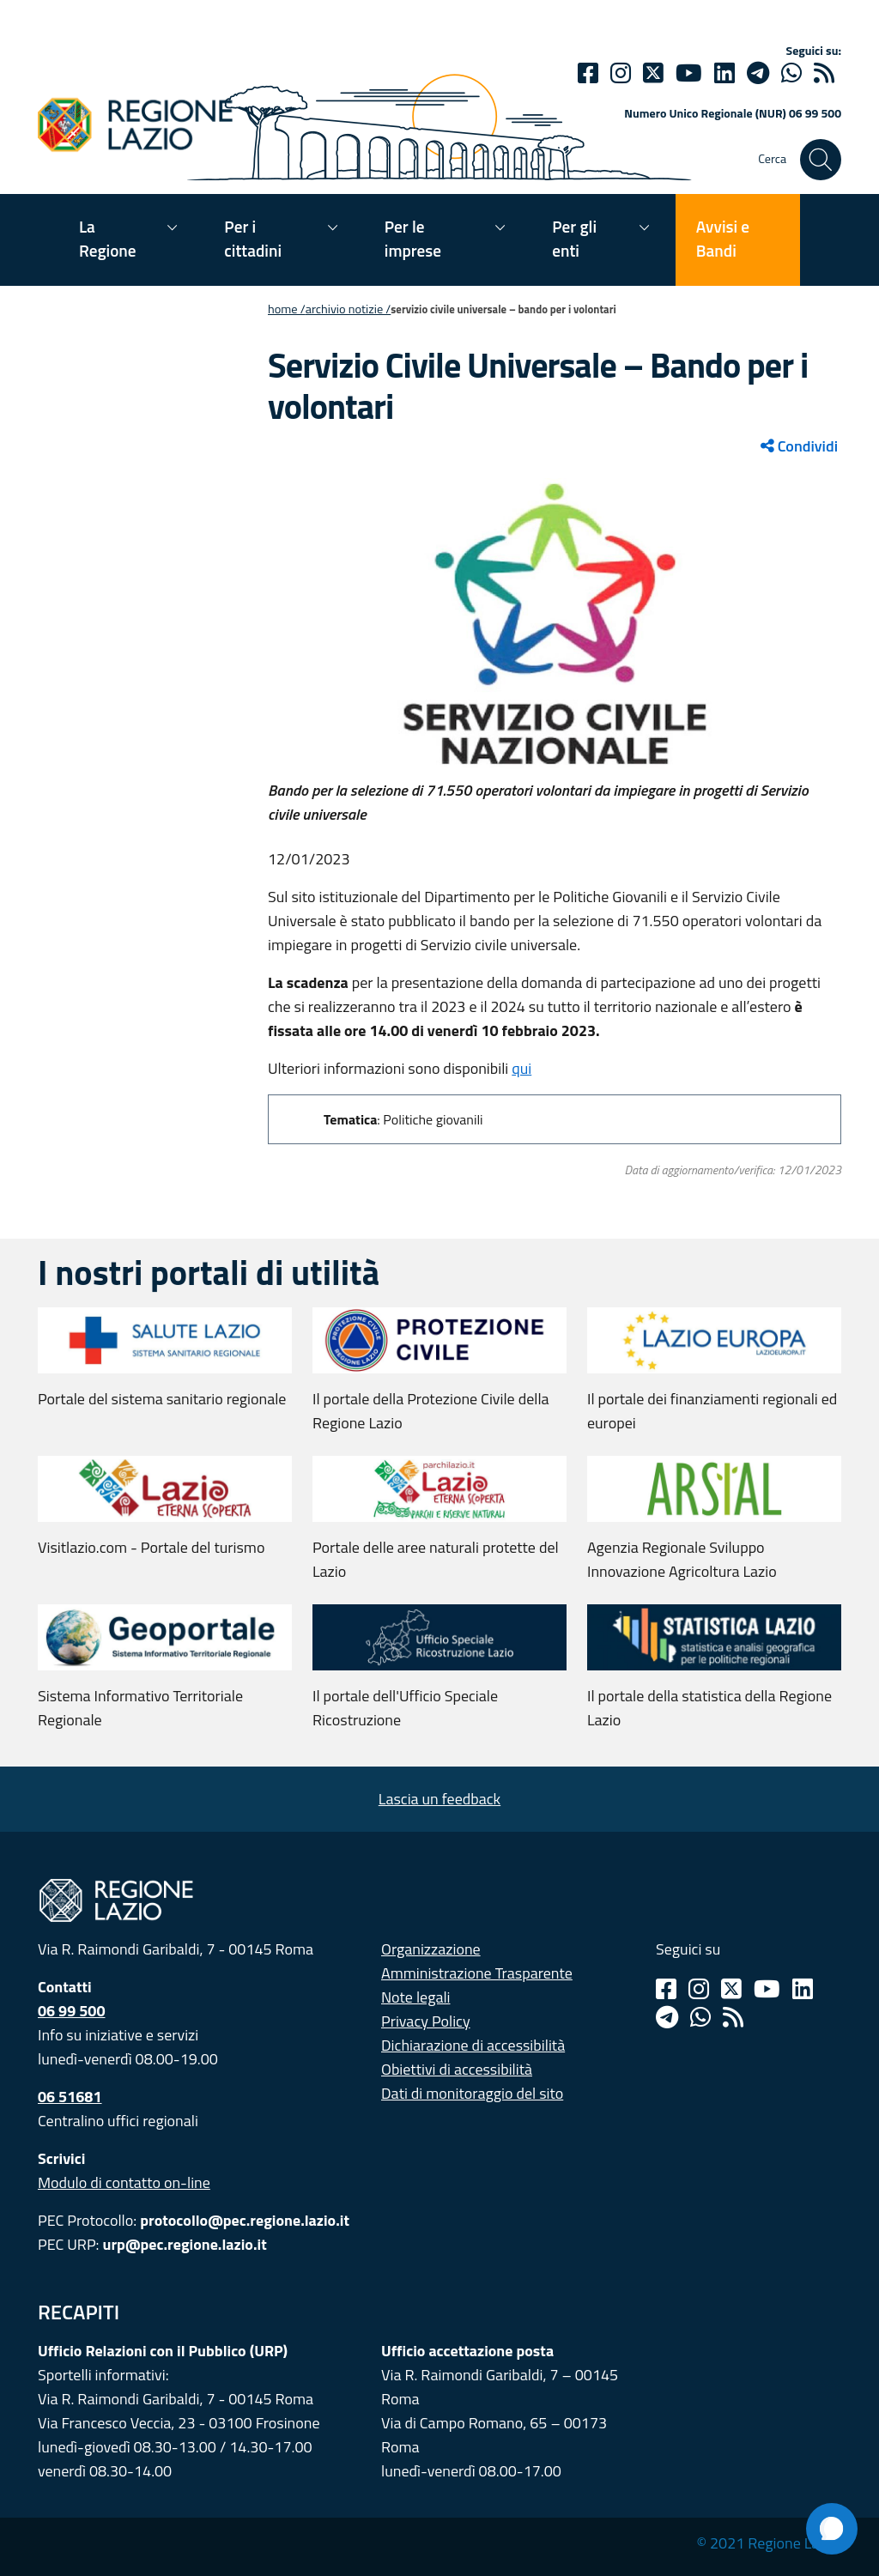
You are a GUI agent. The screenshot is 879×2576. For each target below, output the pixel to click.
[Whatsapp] (791, 73)
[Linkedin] (724, 73)
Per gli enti (574, 238)
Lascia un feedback (439, 1798)
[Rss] (733, 2017)
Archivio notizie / (348, 309)
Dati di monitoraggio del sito (472, 2093)
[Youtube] (689, 73)
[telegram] (758, 73)
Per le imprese (413, 238)
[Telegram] (667, 2017)
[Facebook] (588, 73)
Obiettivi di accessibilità (456, 2069)
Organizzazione (431, 1949)
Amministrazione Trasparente (477, 1973)
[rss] (824, 73)
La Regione (107, 238)
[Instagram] (620, 73)
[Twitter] (653, 73)
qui (521, 1068)
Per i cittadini (253, 238)
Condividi (799, 446)
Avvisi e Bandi (722, 238)
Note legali (416, 1997)
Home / (287, 309)
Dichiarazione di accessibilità (473, 2045)
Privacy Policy (425, 2021)
